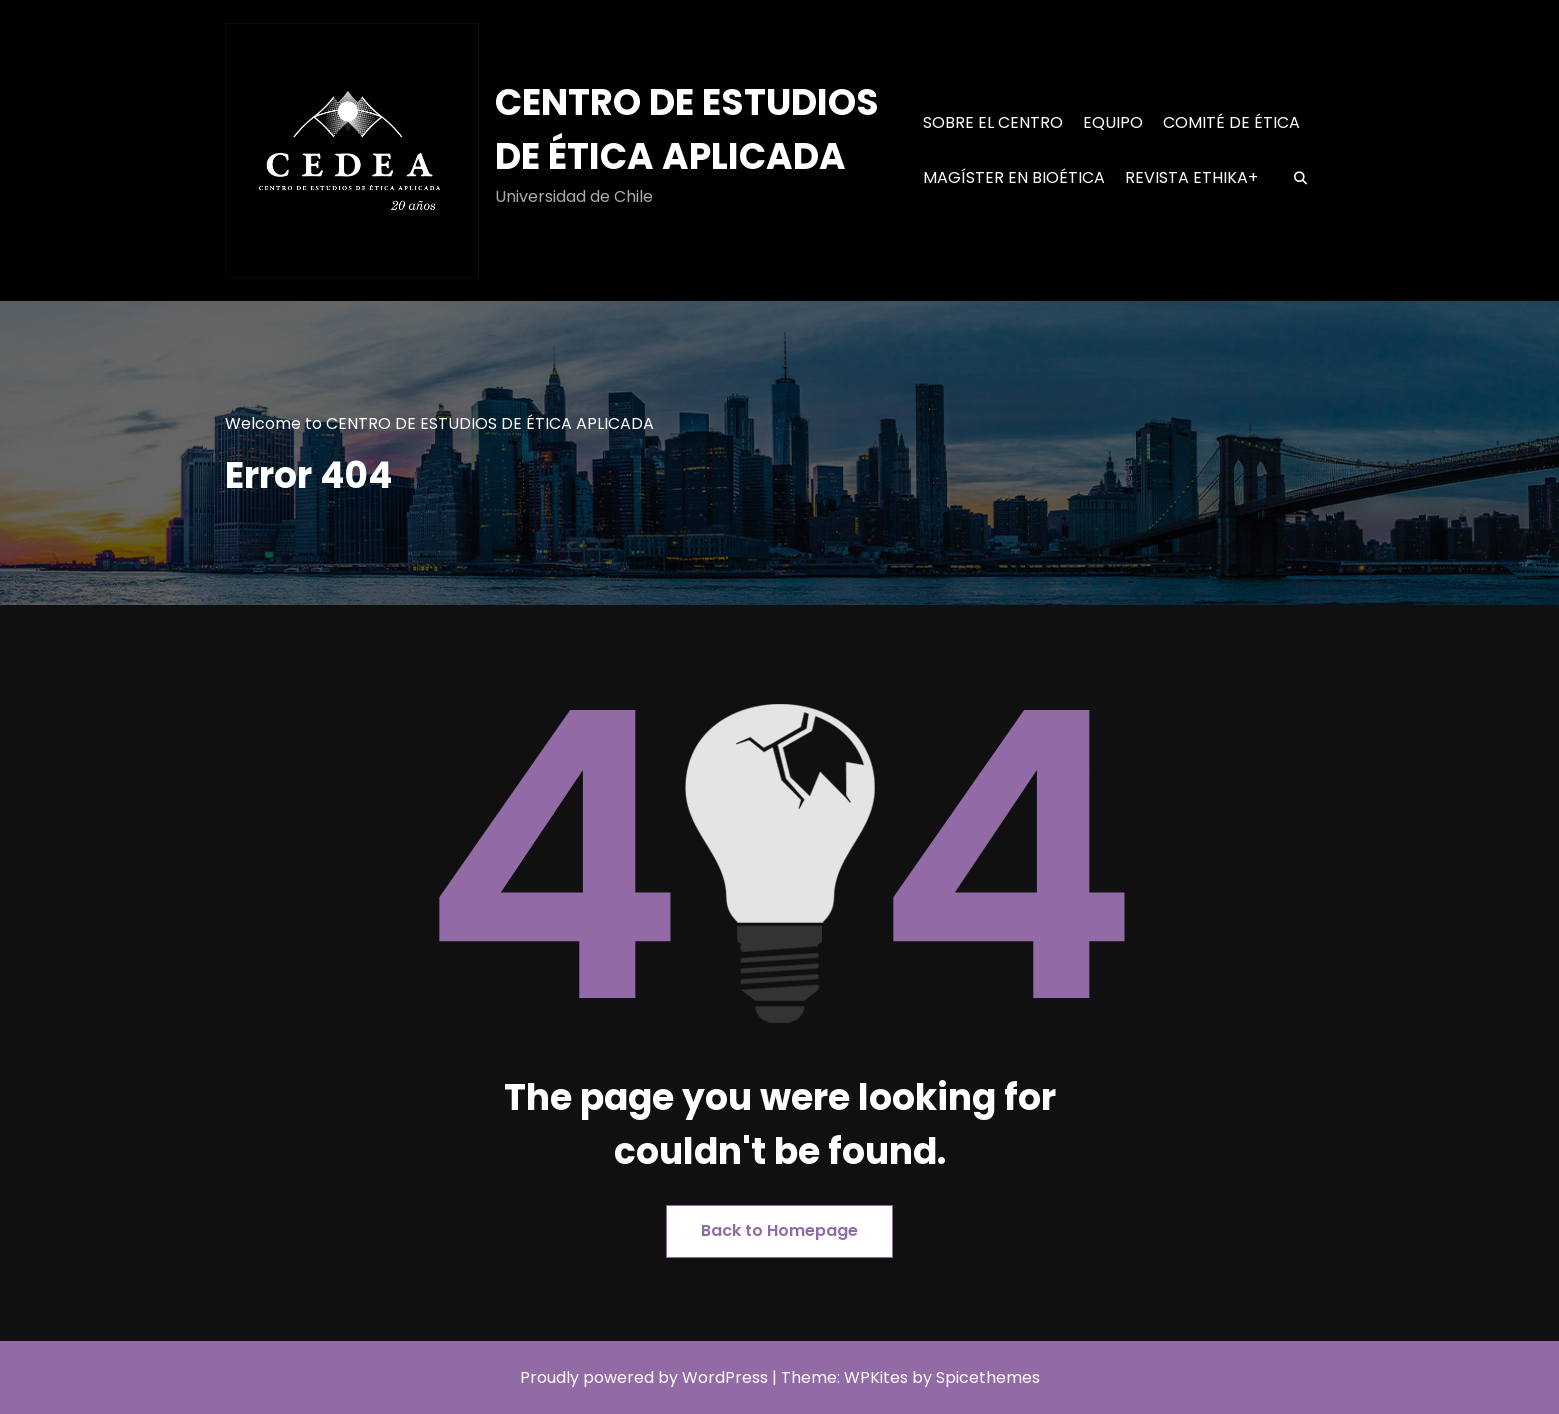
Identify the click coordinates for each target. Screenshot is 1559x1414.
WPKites (878, 1377)
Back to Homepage (779, 1230)
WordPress (725, 1377)
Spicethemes (988, 1377)
